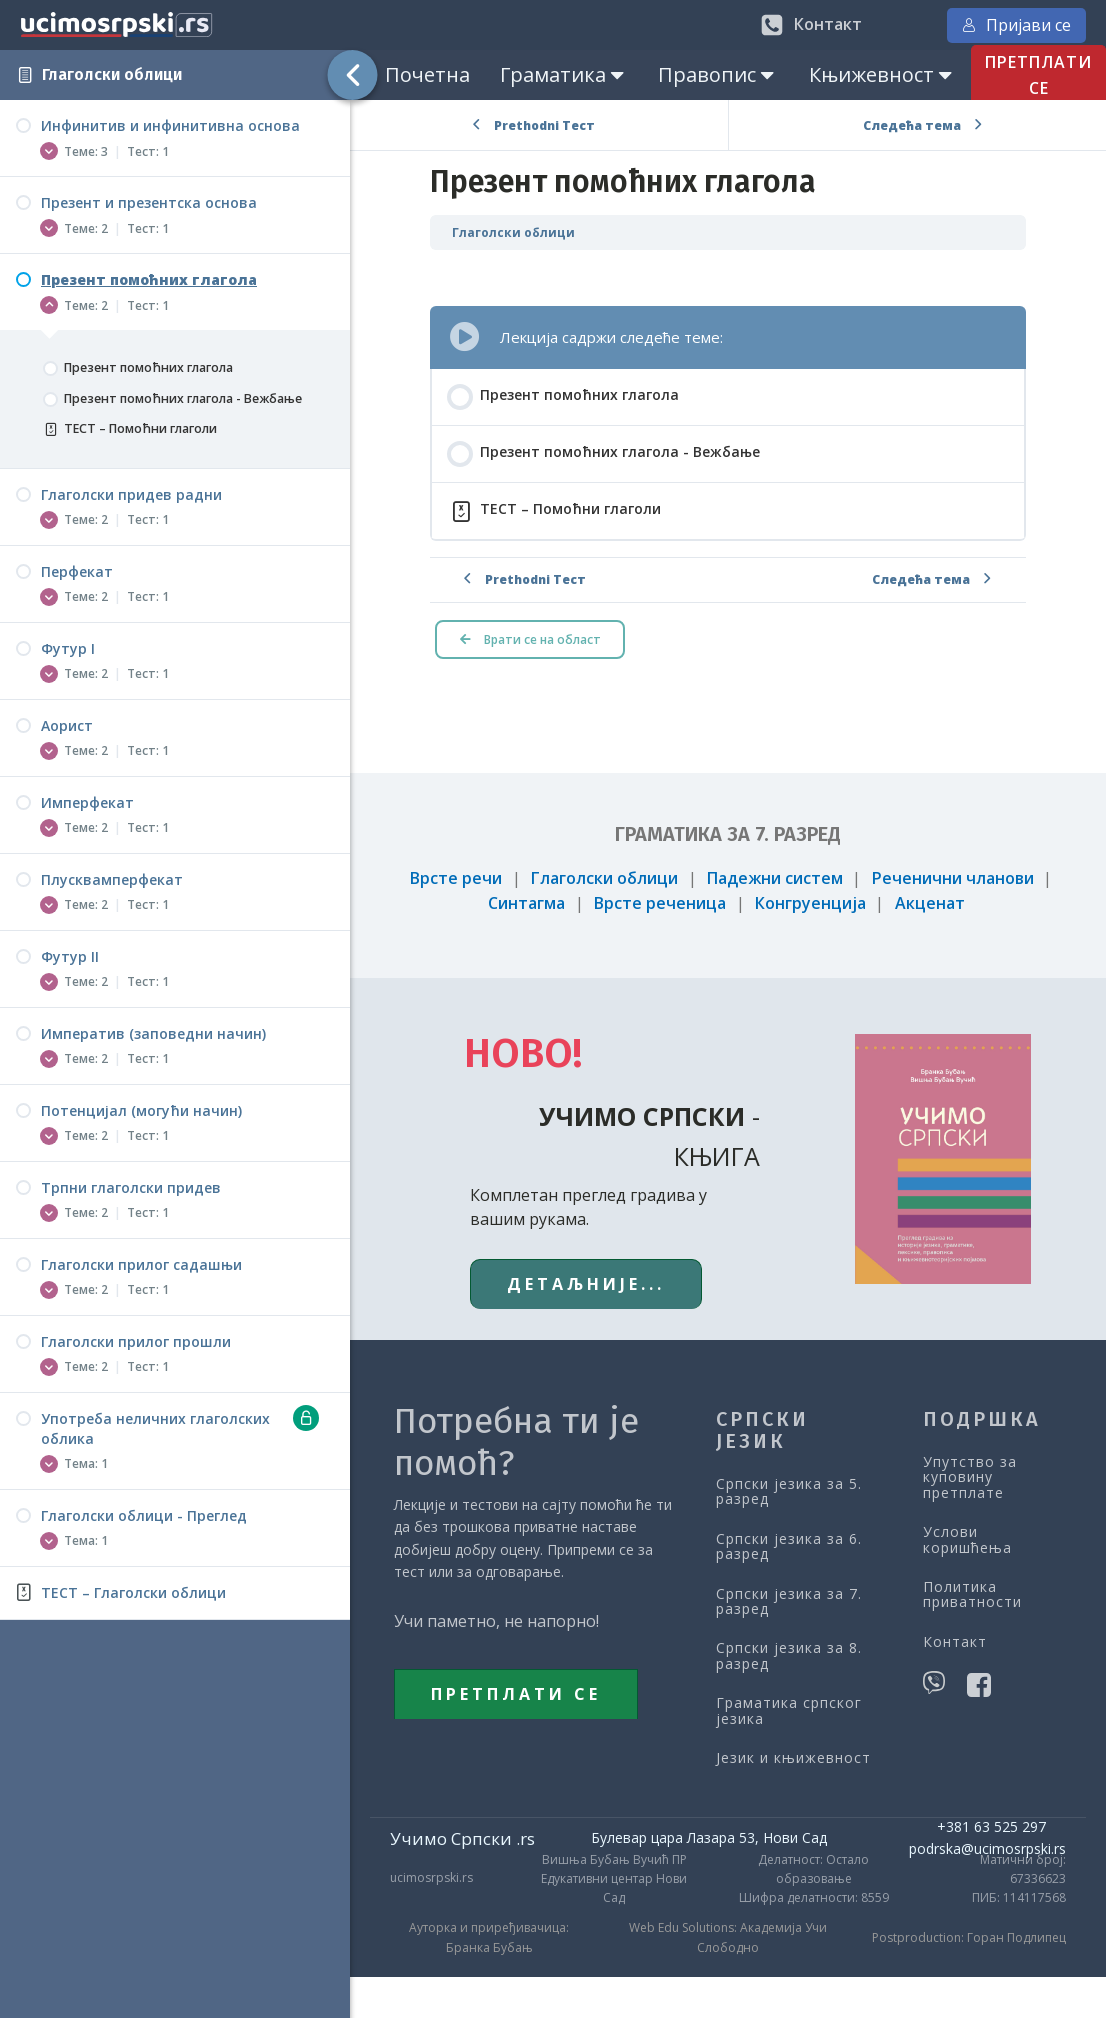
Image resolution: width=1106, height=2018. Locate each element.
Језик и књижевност (793, 1757)
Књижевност (882, 74)
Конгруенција (810, 903)
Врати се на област (530, 639)
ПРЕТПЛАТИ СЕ (516, 1694)
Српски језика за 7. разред (789, 1601)
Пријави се (1016, 25)
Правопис (718, 74)
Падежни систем (775, 878)
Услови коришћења (967, 1539)
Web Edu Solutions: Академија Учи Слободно (728, 1937)
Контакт (955, 1641)
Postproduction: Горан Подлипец (969, 1937)
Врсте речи (456, 878)
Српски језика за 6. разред (789, 1546)
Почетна (427, 74)
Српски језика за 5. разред (789, 1491)
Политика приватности (972, 1594)
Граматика (564, 74)
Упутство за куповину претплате (970, 1477)
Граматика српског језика (789, 1710)
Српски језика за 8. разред (789, 1655)
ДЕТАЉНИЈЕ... (586, 1284)
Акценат (930, 903)
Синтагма (526, 903)
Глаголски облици (112, 74)
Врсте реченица (660, 903)
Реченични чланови (953, 878)
